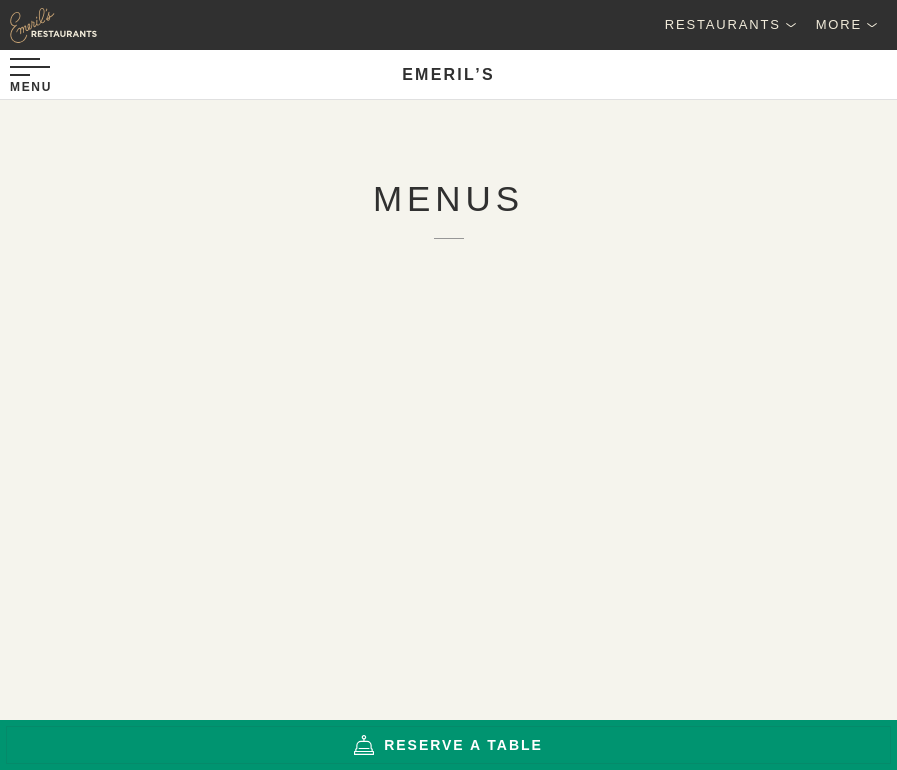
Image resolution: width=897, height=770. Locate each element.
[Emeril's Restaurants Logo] (100, 25)
